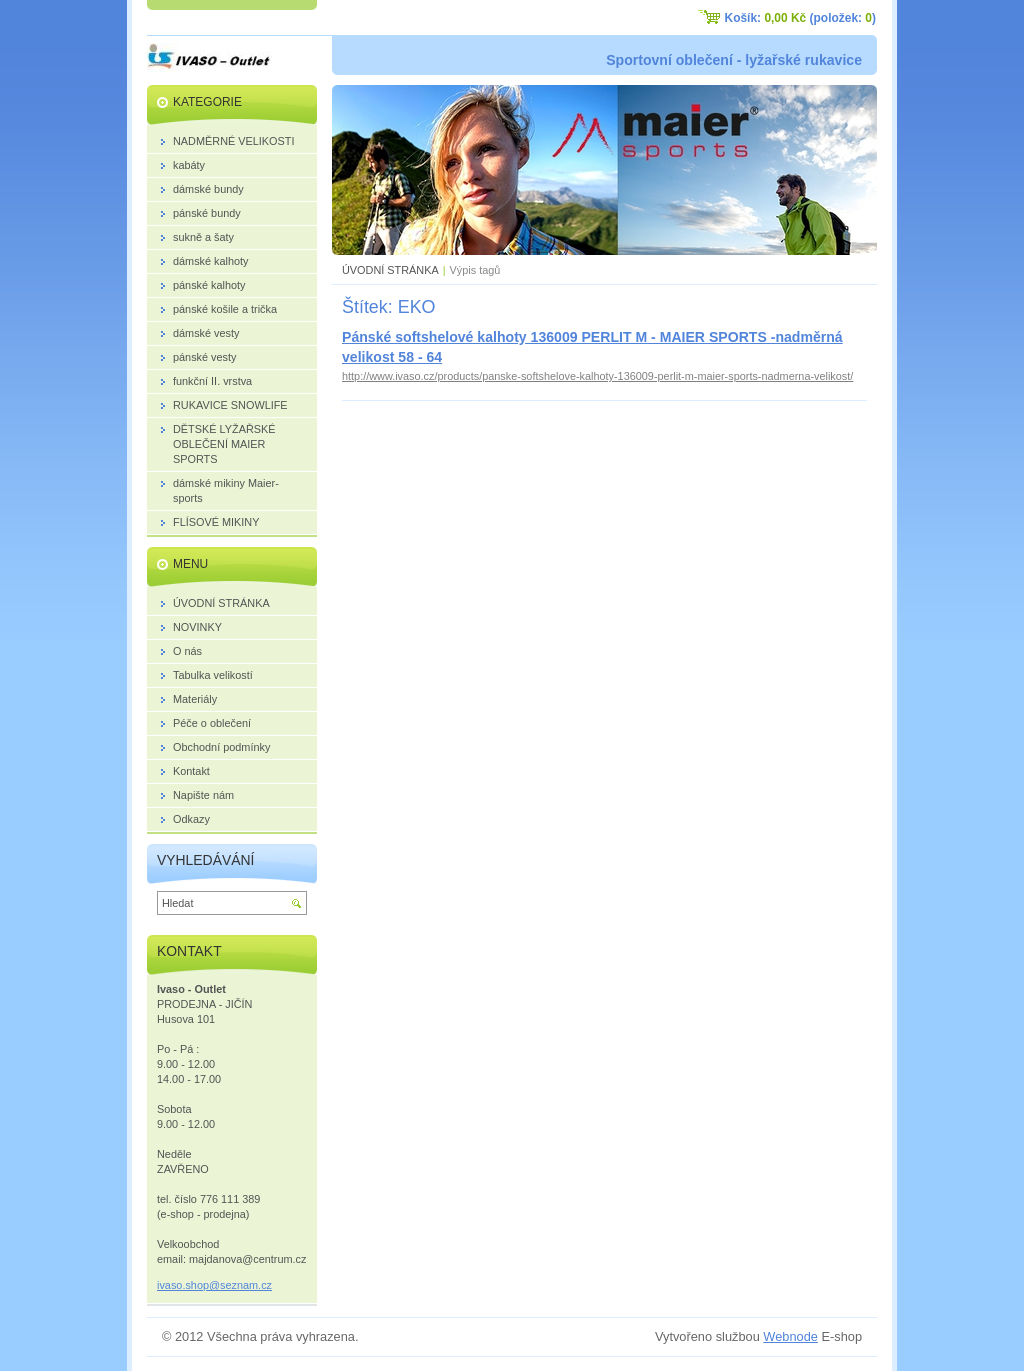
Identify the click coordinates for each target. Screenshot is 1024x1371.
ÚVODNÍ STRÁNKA (390, 270)
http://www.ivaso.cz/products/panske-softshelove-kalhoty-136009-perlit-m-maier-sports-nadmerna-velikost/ (597, 376)
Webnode (790, 1336)
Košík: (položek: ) (800, 18)
